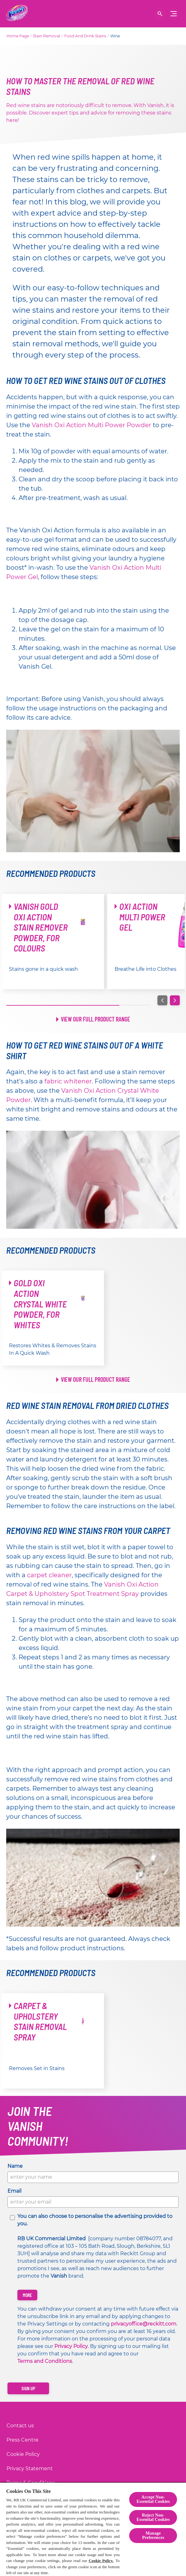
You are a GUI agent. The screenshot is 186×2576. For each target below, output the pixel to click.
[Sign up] (28, 2388)
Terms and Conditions (44, 2361)
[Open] (160, 13)
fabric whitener (68, 1081)
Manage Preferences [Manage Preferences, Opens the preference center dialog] (153, 2535)
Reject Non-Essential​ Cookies (153, 2517)
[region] (93, 2529)
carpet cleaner (49, 1575)
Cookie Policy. (101, 2560)
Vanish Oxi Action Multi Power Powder (91, 425)
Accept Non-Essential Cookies (153, 2499)
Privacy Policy (71, 2346)
